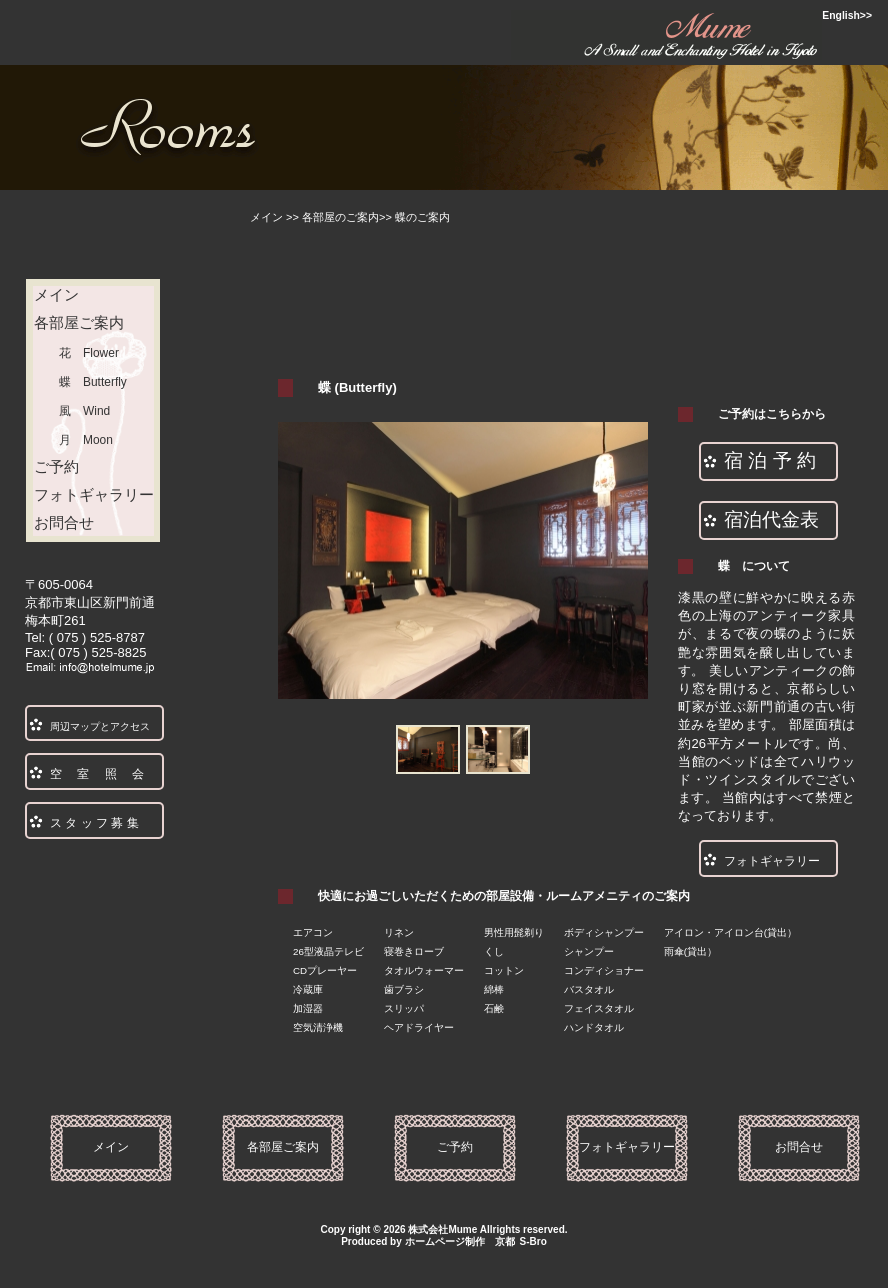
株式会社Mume (442, 1229)
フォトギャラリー (94, 494)
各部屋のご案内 (340, 217)
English (841, 15)
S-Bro (533, 1241)
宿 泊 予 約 (770, 460)
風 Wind (84, 411)
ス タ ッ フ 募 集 (94, 823)
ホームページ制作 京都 (460, 1241)
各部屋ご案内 (86, 322)
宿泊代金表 (771, 519)
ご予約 (56, 466)
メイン (266, 217)
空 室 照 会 (97, 774)
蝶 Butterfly (93, 382)
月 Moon (86, 440)
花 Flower (89, 353)
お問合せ (94, 522)
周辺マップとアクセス (100, 726)
